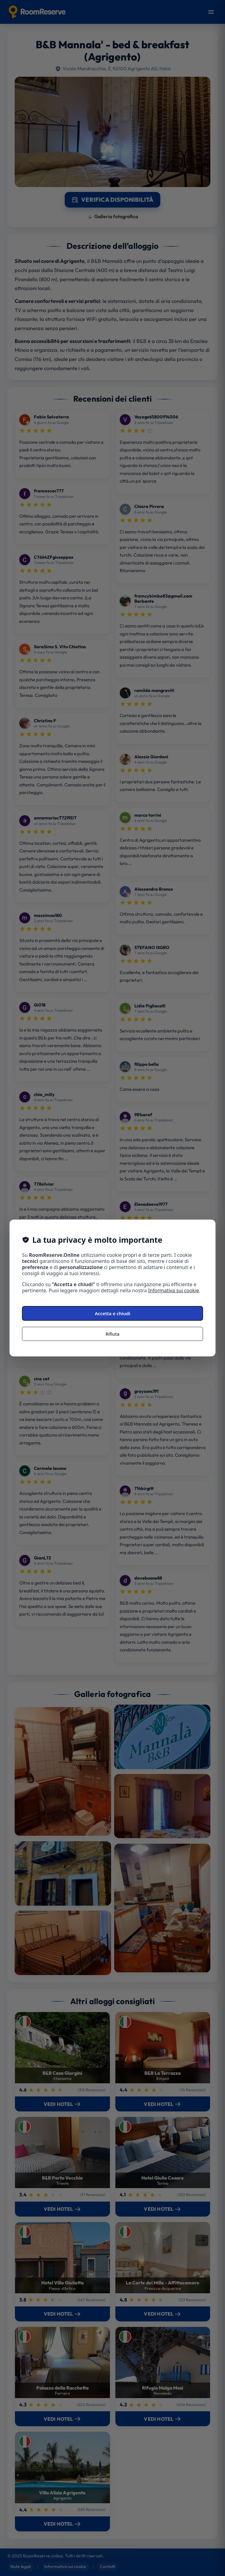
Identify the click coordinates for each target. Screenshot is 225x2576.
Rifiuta (112, 1334)
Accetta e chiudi (112, 1313)
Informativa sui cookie (173, 1290)
